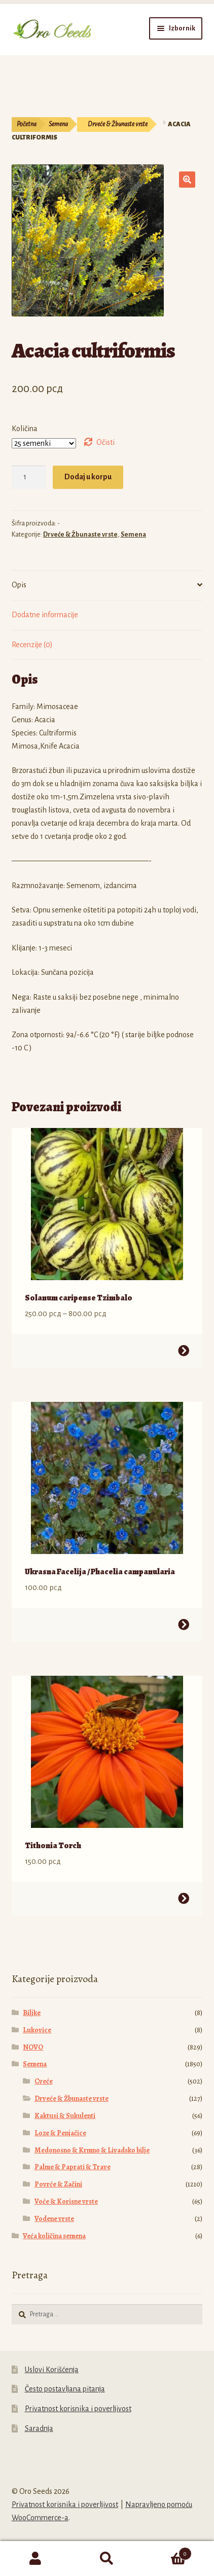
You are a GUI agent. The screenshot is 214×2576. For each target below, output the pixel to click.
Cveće (43, 2081)
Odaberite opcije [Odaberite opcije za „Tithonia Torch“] (183, 1898)
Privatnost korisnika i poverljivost (78, 2409)
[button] (187, 179)
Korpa (166, 2552)
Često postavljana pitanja (65, 2389)
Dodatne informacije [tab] (45, 615)
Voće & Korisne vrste (66, 2201)
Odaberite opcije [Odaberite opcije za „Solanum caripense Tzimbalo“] (183, 1350)
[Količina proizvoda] (29, 477)
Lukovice (37, 2030)
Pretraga (107, 2559)
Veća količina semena (54, 2236)
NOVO (33, 2047)
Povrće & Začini (58, 2184)
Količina (25, 429)
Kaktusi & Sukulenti (64, 2116)
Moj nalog (36, 2559)
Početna (27, 124)
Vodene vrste (54, 2219)
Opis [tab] (19, 585)
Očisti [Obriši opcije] (105, 442)
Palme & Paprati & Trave (72, 2167)
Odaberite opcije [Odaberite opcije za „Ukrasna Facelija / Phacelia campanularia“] (183, 1624)
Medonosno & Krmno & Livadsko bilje (92, 2150)
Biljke (32, 2013)
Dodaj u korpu (88, 477)
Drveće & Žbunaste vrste (118, 124)
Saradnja (39, 2428)
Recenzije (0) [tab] (32, 645)
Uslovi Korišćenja (52, 2370)
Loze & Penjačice (60, 2133)
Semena (58, 124)
